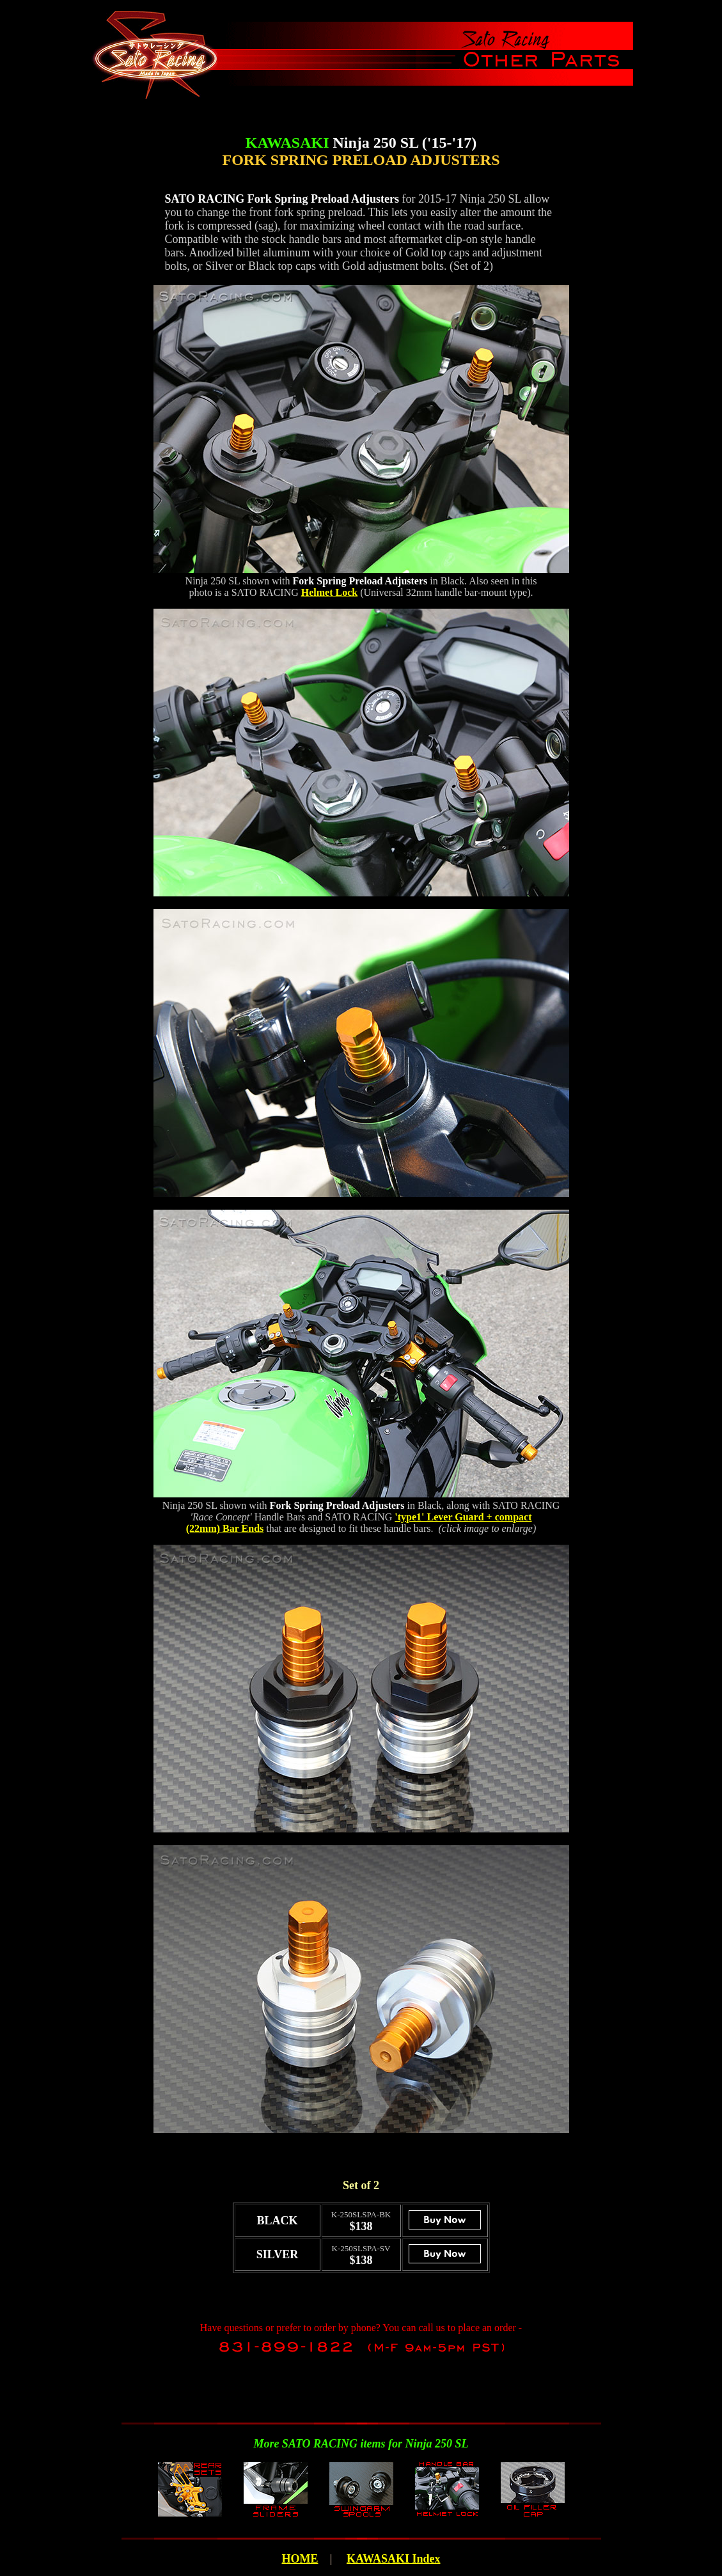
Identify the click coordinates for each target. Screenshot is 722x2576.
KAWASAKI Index (394, 2558)
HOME (299, 2558)
